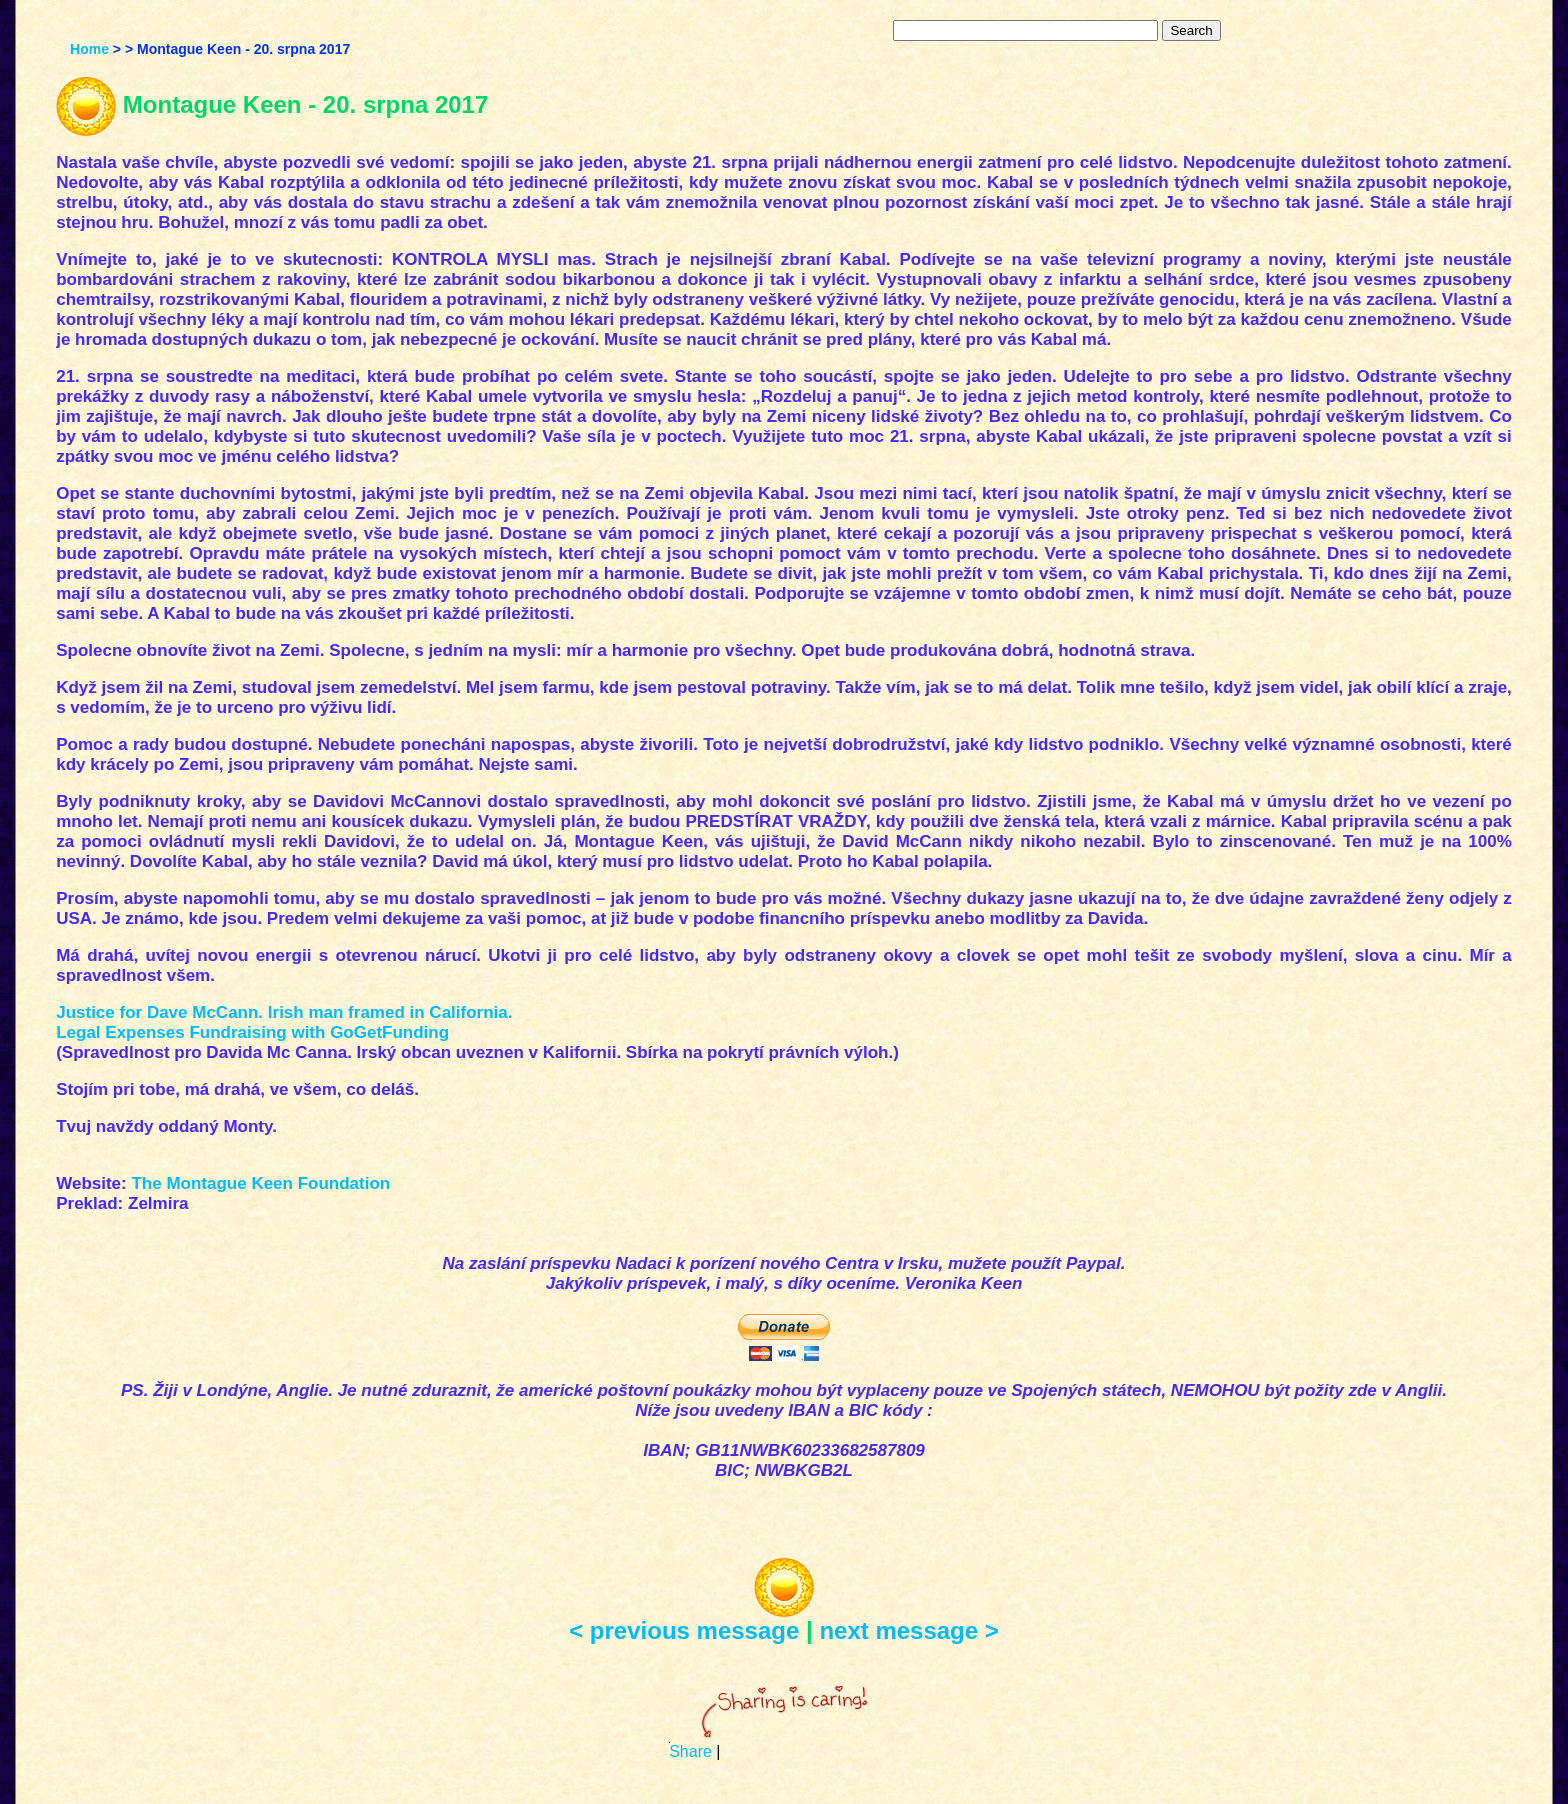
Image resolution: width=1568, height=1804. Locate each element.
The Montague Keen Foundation (260, 1183)
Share (690, 1751)
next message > (908, 1630)
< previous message (684, 1630)
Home (89, 49)
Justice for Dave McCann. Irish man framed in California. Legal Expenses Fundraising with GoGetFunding (284, 1022)
